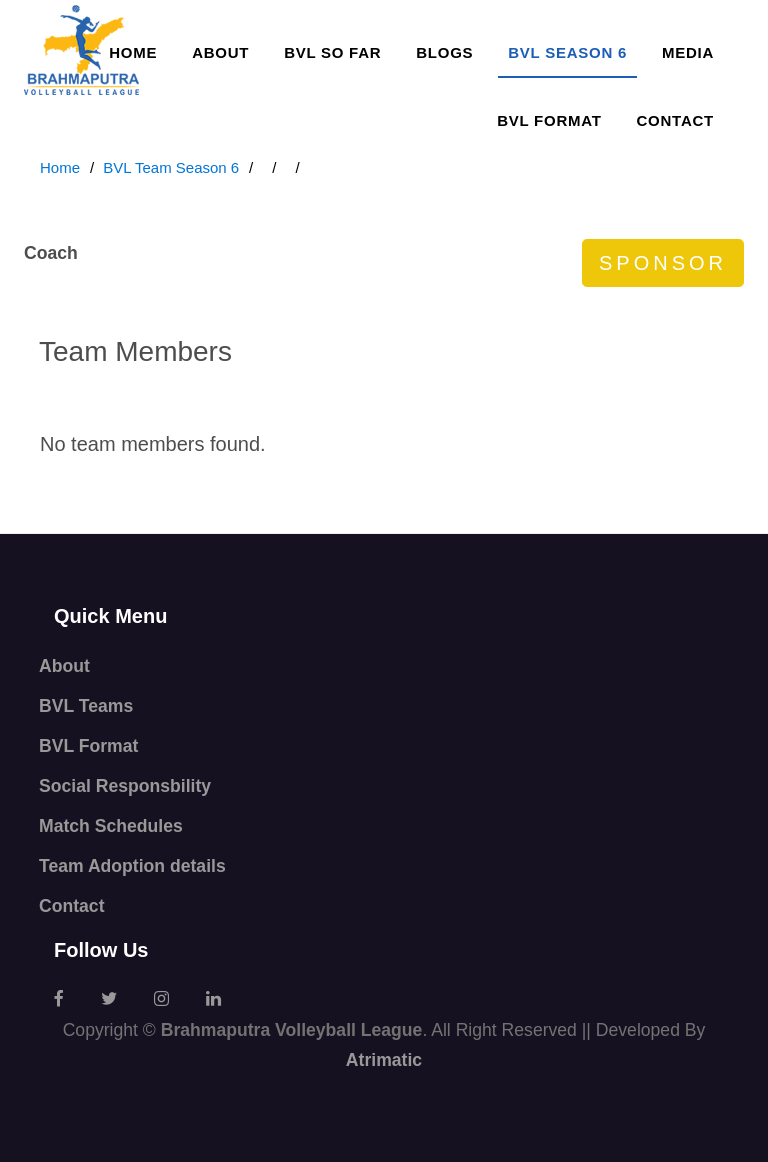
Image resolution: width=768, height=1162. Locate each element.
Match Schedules (111, 826)
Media (688, 52)
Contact (675, 120)
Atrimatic (384, 1060)
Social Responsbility (125, 786)
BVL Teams (86, 706)
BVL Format (549, 120)
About (220, 52)
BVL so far (332, 52)
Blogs (444, 52)
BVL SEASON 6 (567, 52)
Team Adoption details (132, 866)
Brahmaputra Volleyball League (292, 1030)
